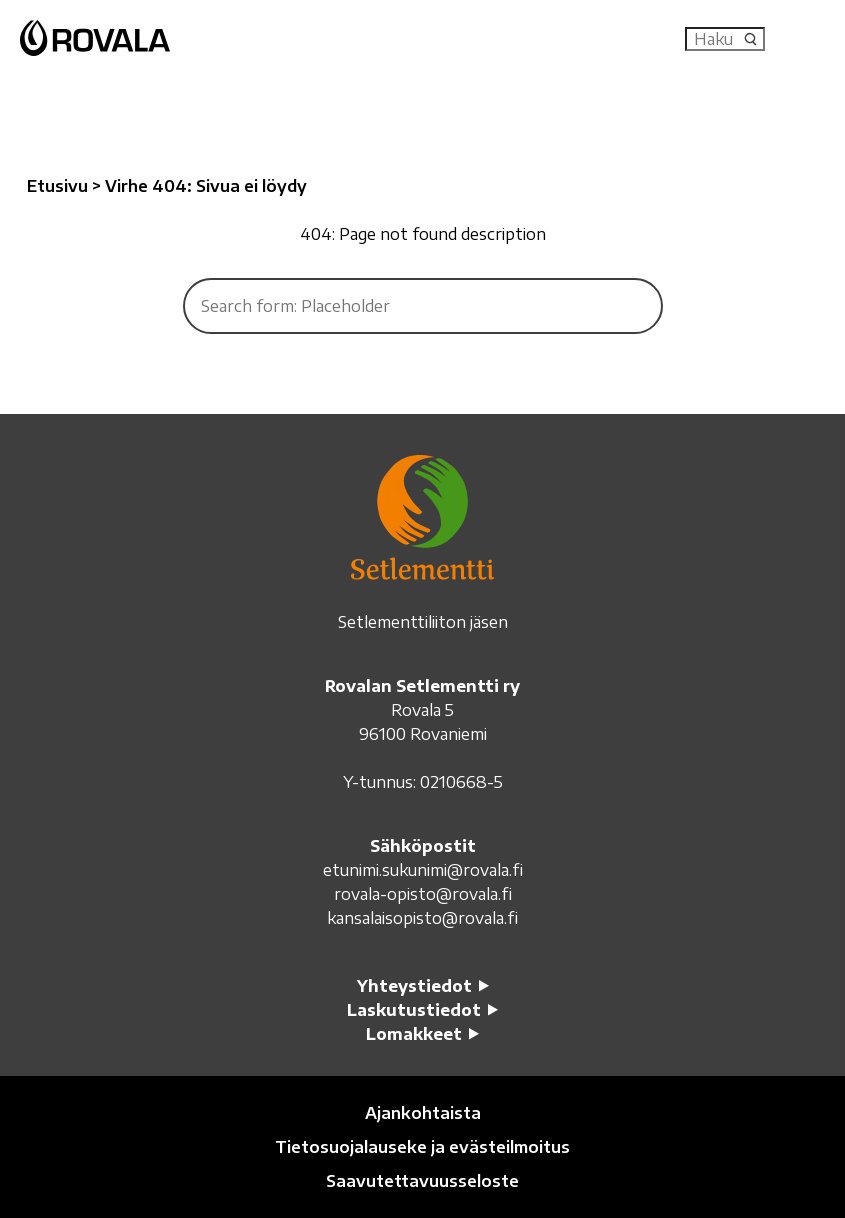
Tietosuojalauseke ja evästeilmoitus (422, 1147)
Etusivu (57, 186)
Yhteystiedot (414, 986)
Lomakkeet (414, 1034)
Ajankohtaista (423, 1113)
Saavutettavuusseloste (422, 1181)
